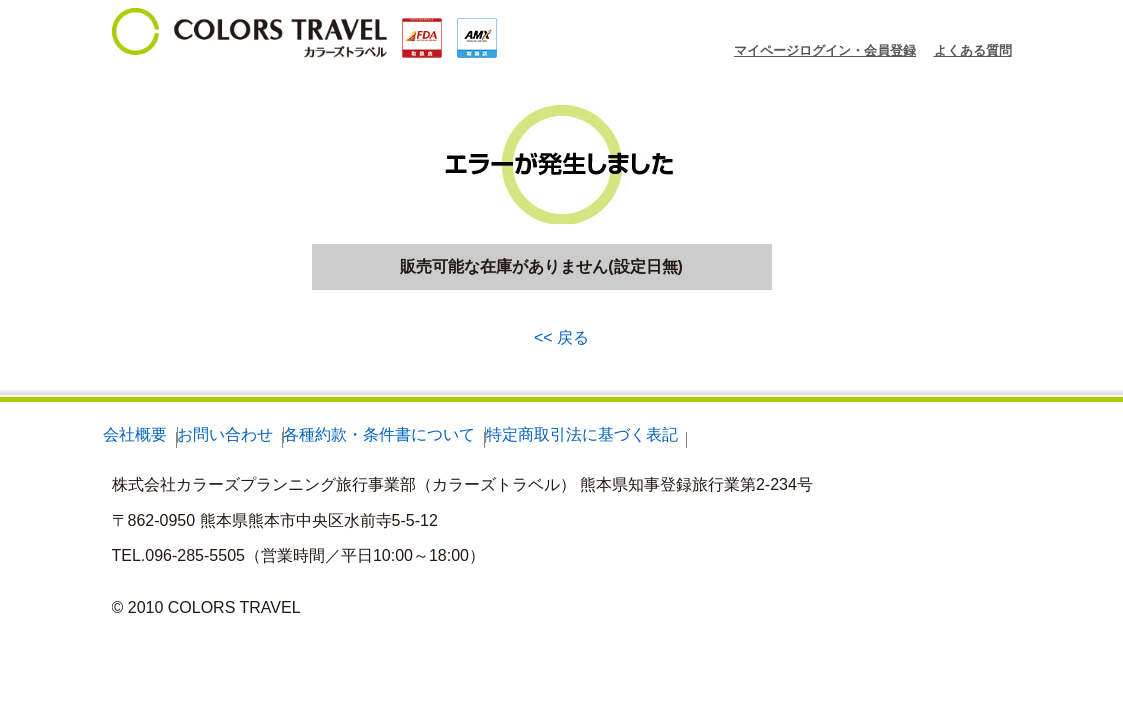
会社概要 (135, 434)
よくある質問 (973, 50)
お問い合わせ (225, 434)
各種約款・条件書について (379, 434)
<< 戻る (561, 337)
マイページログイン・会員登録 (825, 50)
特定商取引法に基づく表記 (582, 434)
